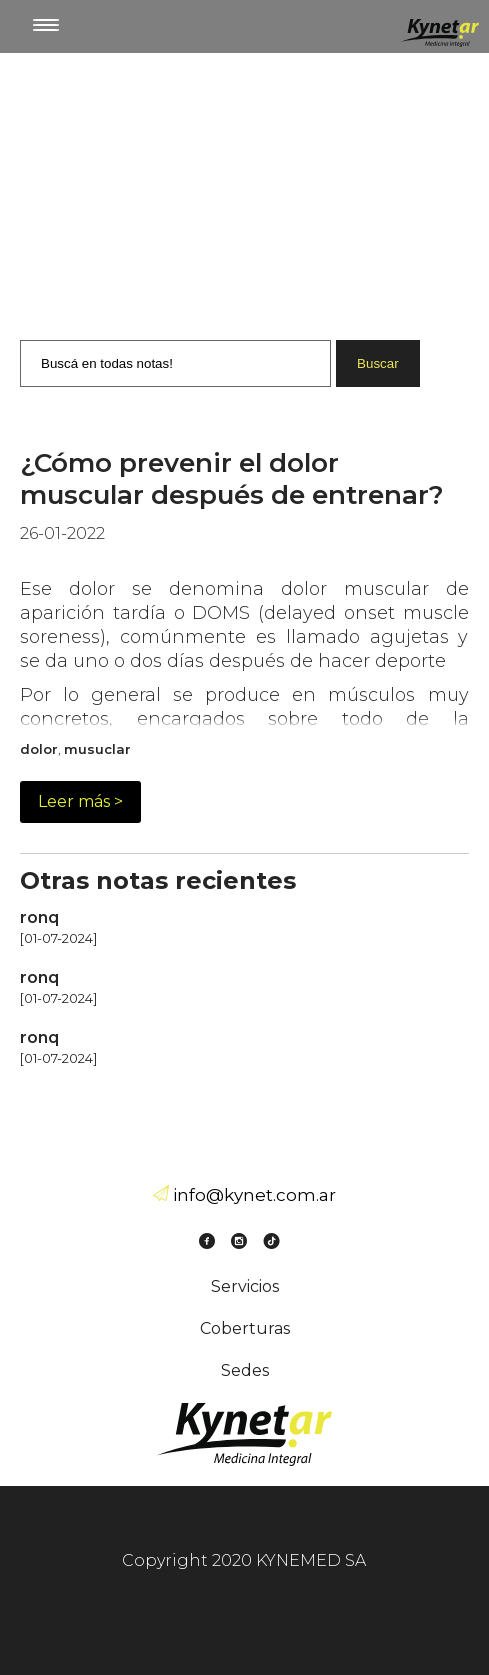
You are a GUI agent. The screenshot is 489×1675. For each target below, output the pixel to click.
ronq (39, 917)
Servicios (245, 1286)
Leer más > (80, 801)
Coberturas (245, 1328)
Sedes (245, 1370)
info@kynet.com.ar (254, 1195)
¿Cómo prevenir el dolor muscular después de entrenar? (232, 479)
